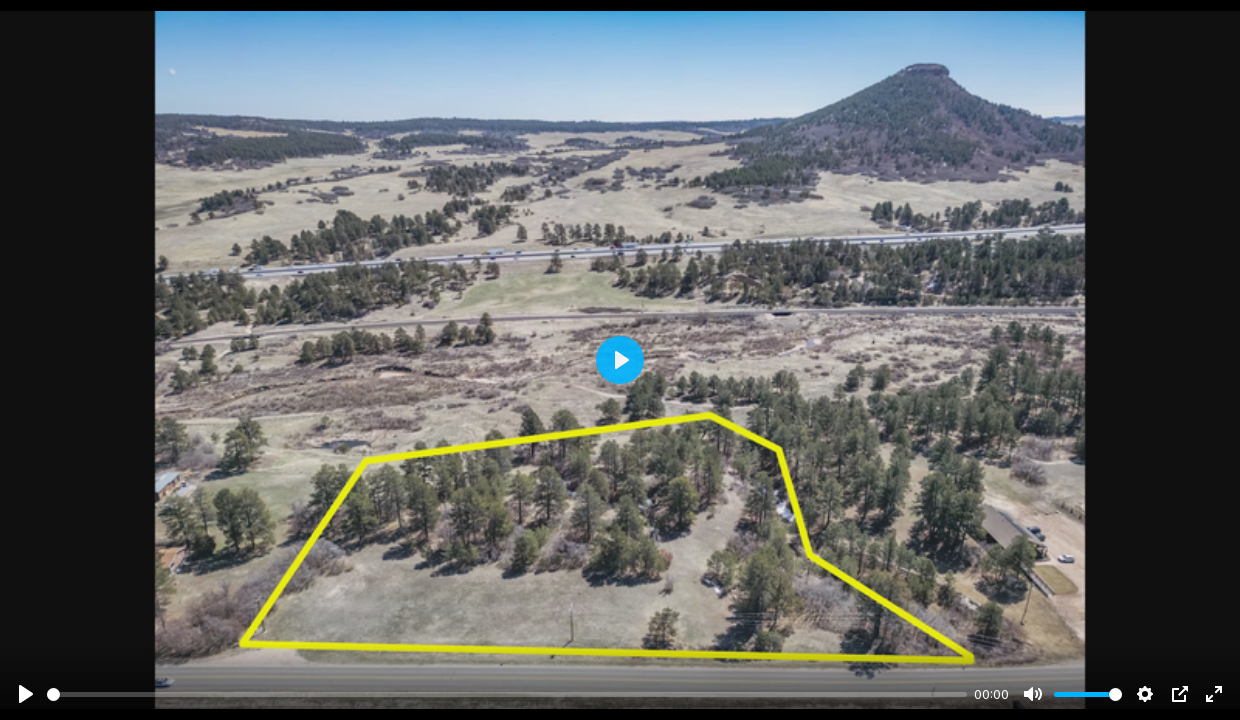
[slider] (507, 694)
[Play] (26, 694)
